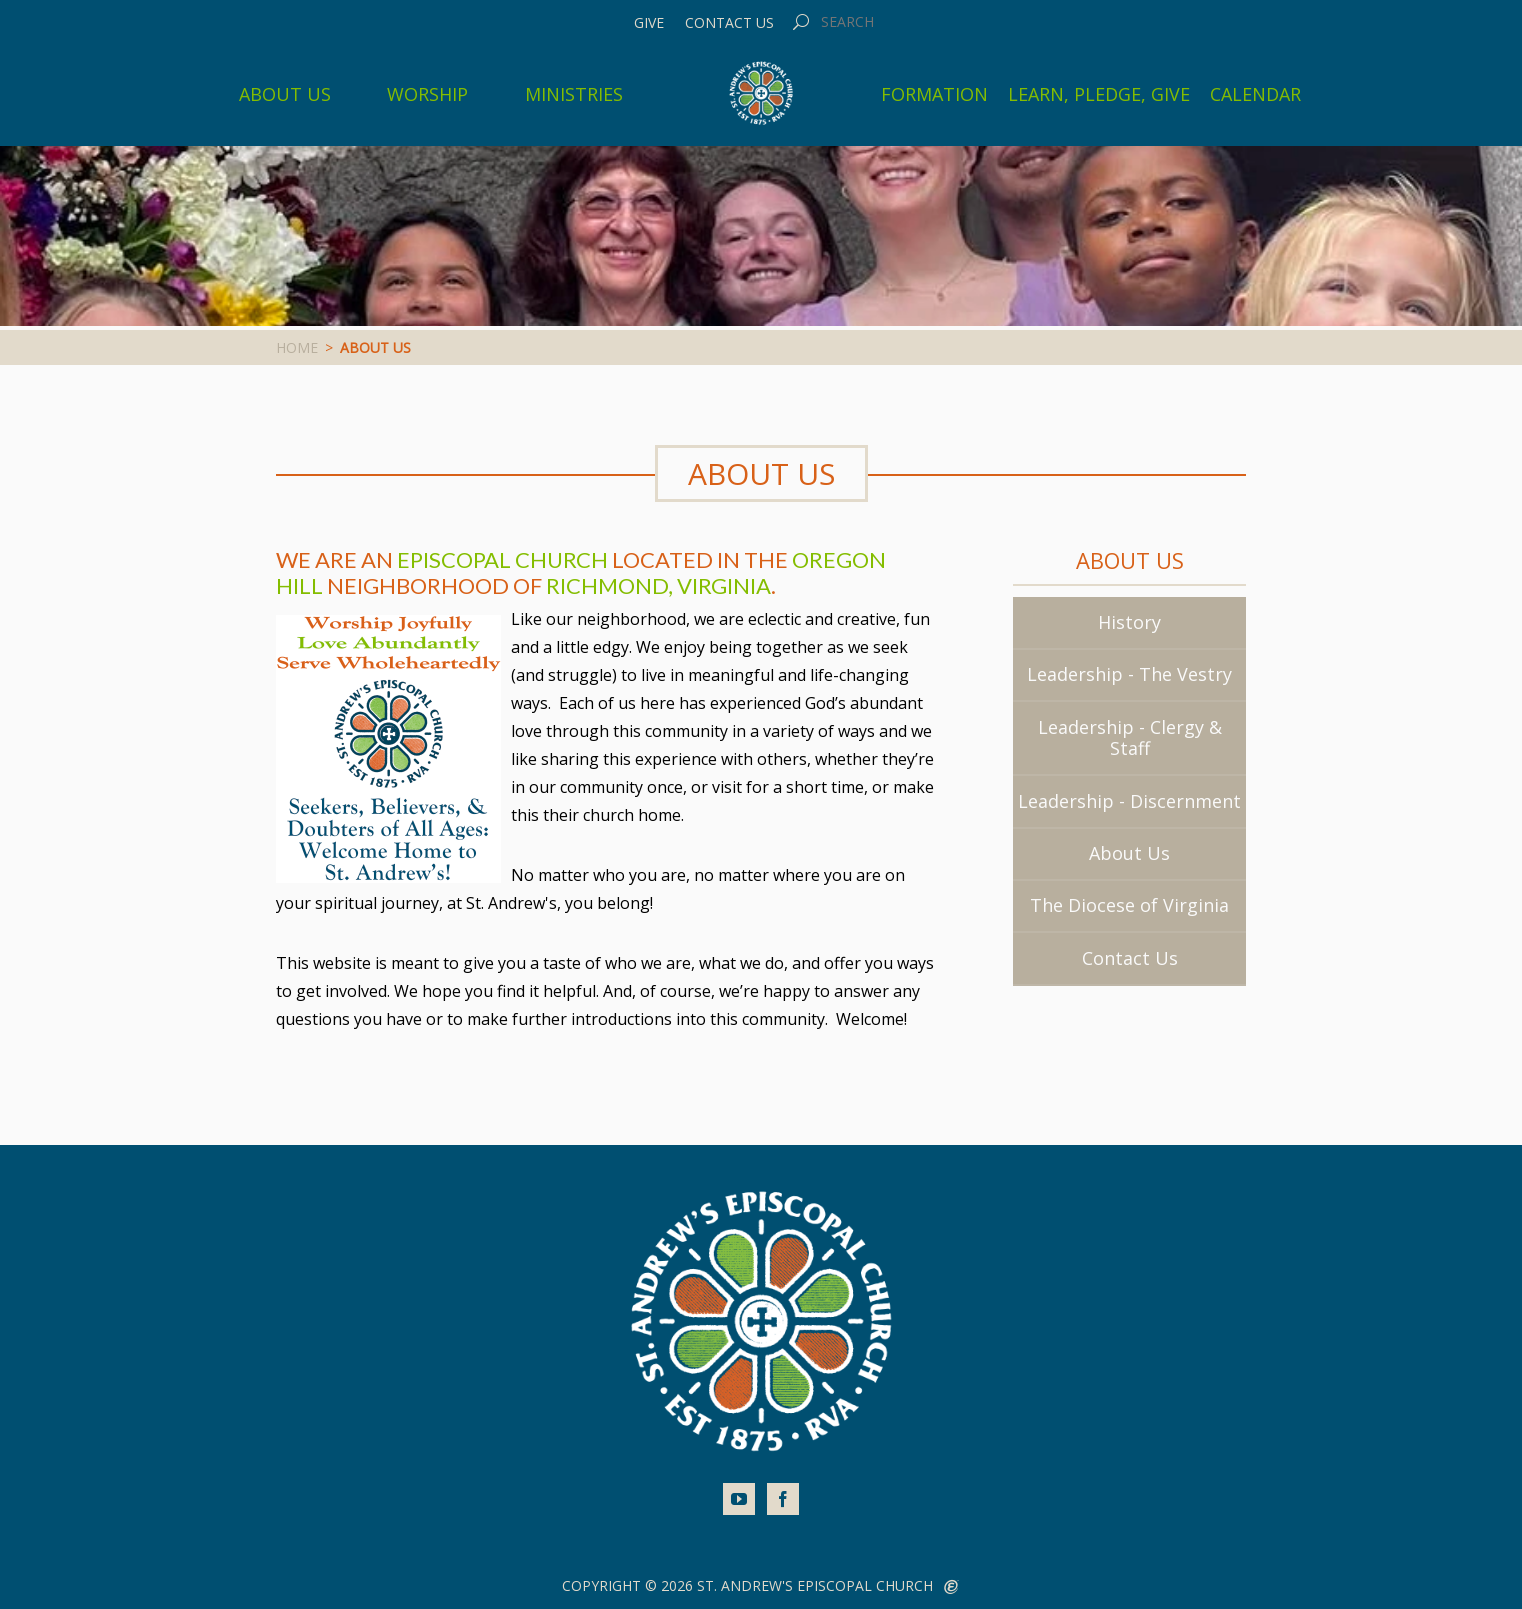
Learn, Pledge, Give (1099, 94)
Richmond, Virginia (658, 585)
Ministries (574, 94)
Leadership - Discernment (1129, 801)
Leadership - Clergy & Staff (1130, 738)
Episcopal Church (502, 559)
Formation (934, 94)
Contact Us (729, 23)
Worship (427, 94)
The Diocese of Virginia (1129, 905)
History (1129, 622)
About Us (285, 94)
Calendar (1255, 94)
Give (649, 23)
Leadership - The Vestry (1129, 674)
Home (297, 347)
